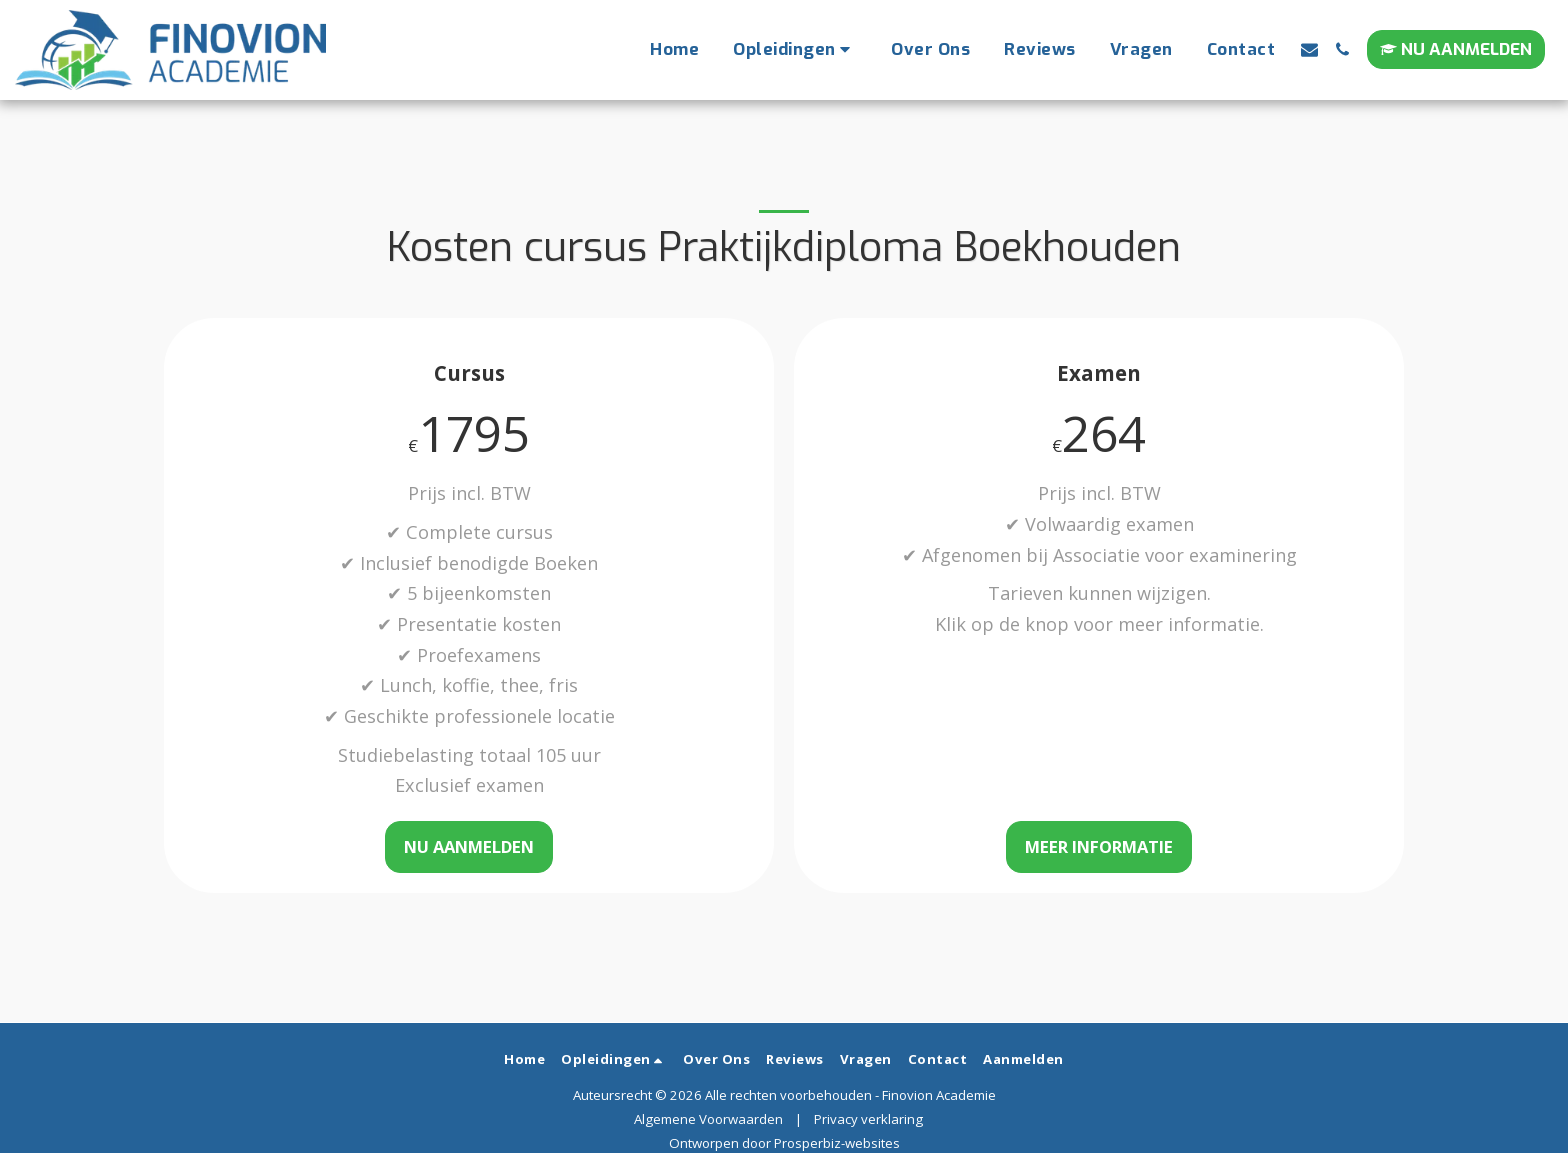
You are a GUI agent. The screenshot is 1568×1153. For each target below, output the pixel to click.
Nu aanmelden (469, 846)
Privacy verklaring (868, 1119)
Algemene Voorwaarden (708, 1119)
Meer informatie (1099, 846)
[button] (795, 50)
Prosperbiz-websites (837, 1143)
